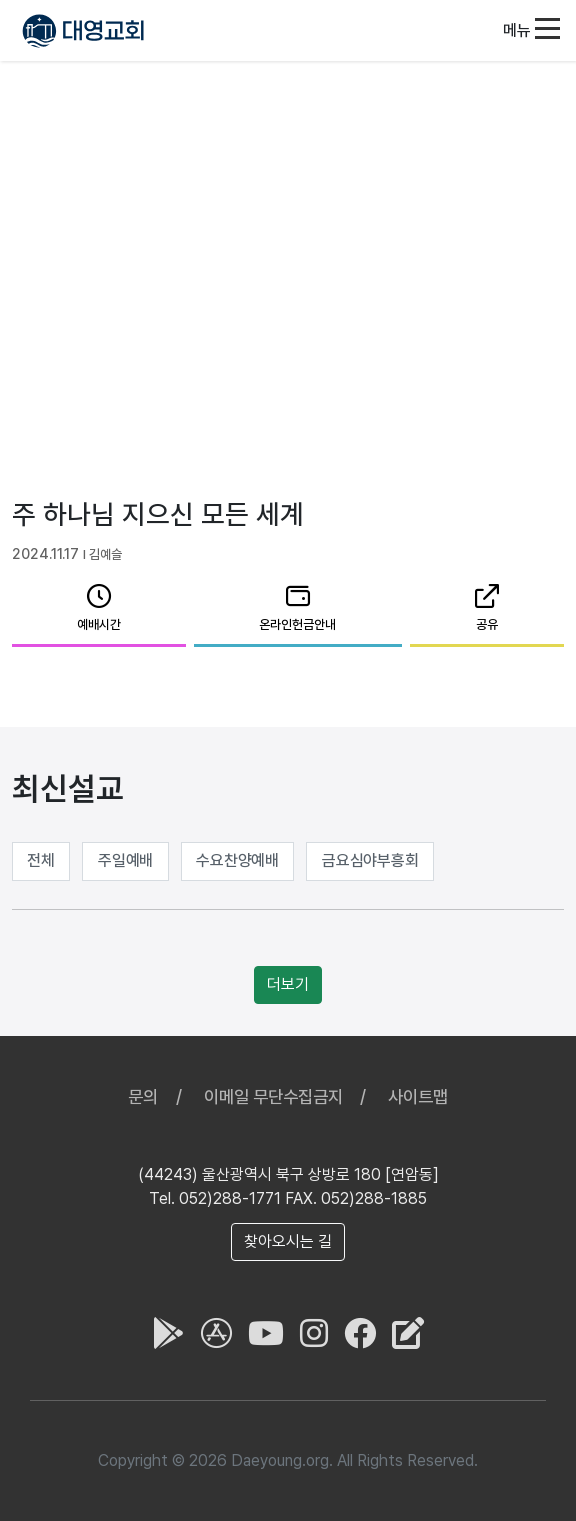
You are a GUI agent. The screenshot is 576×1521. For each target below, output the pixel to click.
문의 (143, 1096)
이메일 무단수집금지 (273, 1096)
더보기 (288, 984)
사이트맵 (418, 1096)
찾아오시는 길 (288, 1241)
